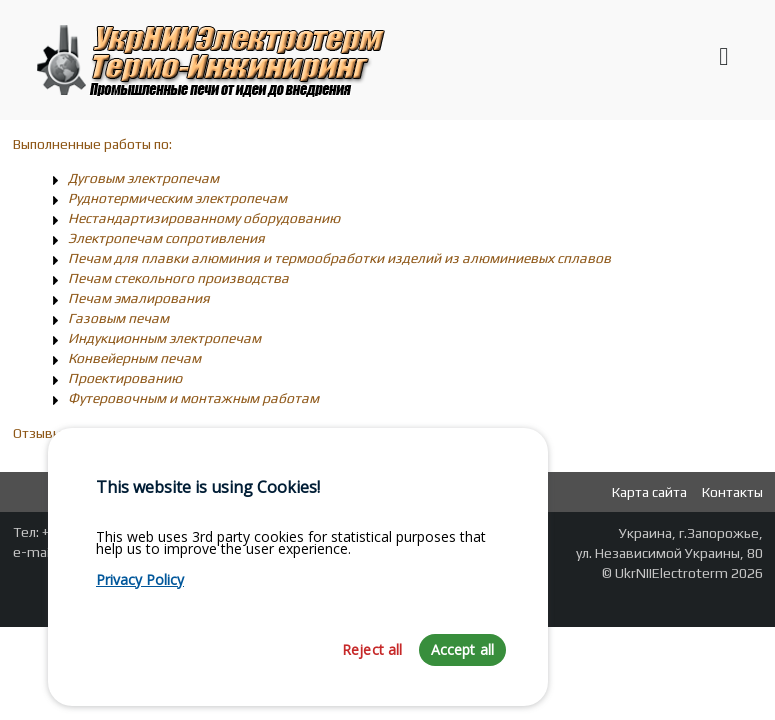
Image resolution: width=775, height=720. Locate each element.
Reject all (372, 671)
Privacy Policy (140, 601)
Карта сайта (649, 492)
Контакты (732, 492)
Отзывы (37, 433)
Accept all (463, 671)
